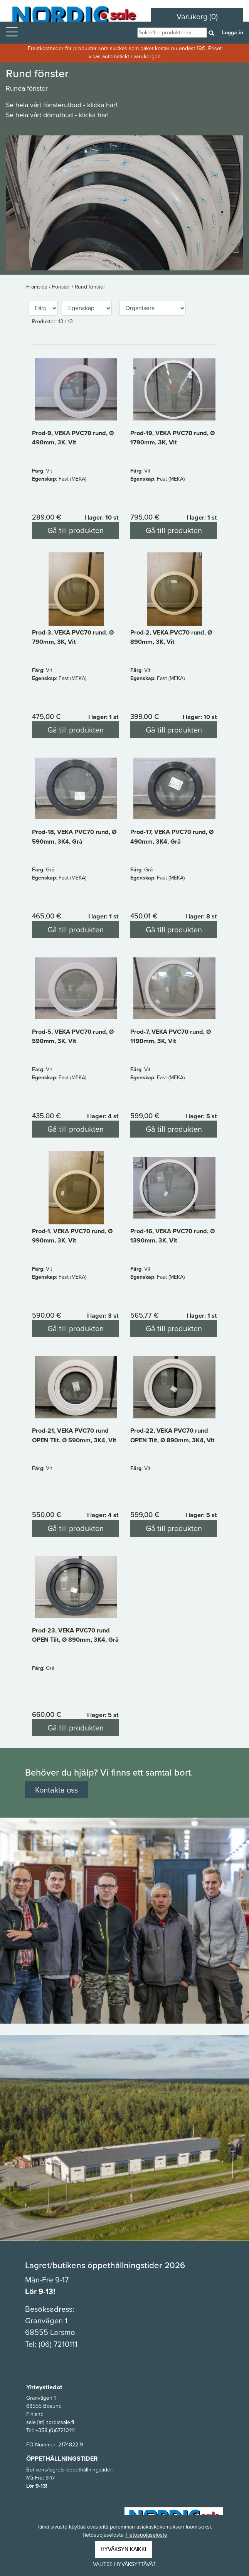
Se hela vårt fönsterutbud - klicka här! (61, 105)
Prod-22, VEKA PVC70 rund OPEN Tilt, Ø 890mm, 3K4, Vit (172, 1435)
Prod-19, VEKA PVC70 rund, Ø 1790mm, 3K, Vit (172, 437)
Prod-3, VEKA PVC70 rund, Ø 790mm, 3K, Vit (73, 637)
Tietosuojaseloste (146, 2535)
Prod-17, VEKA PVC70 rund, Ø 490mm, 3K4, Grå (172, 836)
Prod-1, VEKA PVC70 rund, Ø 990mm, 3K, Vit (72, 1235)
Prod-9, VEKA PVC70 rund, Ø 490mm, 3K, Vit (73, 437)
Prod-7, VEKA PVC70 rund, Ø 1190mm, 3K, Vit (170, 1036)
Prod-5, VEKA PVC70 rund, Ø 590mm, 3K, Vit (73, 1036)
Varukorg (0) (197, 16)
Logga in (232, 33)
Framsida (37, 286)
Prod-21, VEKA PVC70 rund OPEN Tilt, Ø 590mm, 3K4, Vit (74, 1435)
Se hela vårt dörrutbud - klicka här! (57, 115)
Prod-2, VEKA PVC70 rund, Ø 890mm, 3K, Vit (171, 637)
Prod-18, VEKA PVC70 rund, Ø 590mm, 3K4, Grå (74, 836)
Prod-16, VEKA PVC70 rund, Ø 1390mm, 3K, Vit (172, 1235)
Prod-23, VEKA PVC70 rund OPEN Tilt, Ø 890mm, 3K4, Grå (75, 1635)
